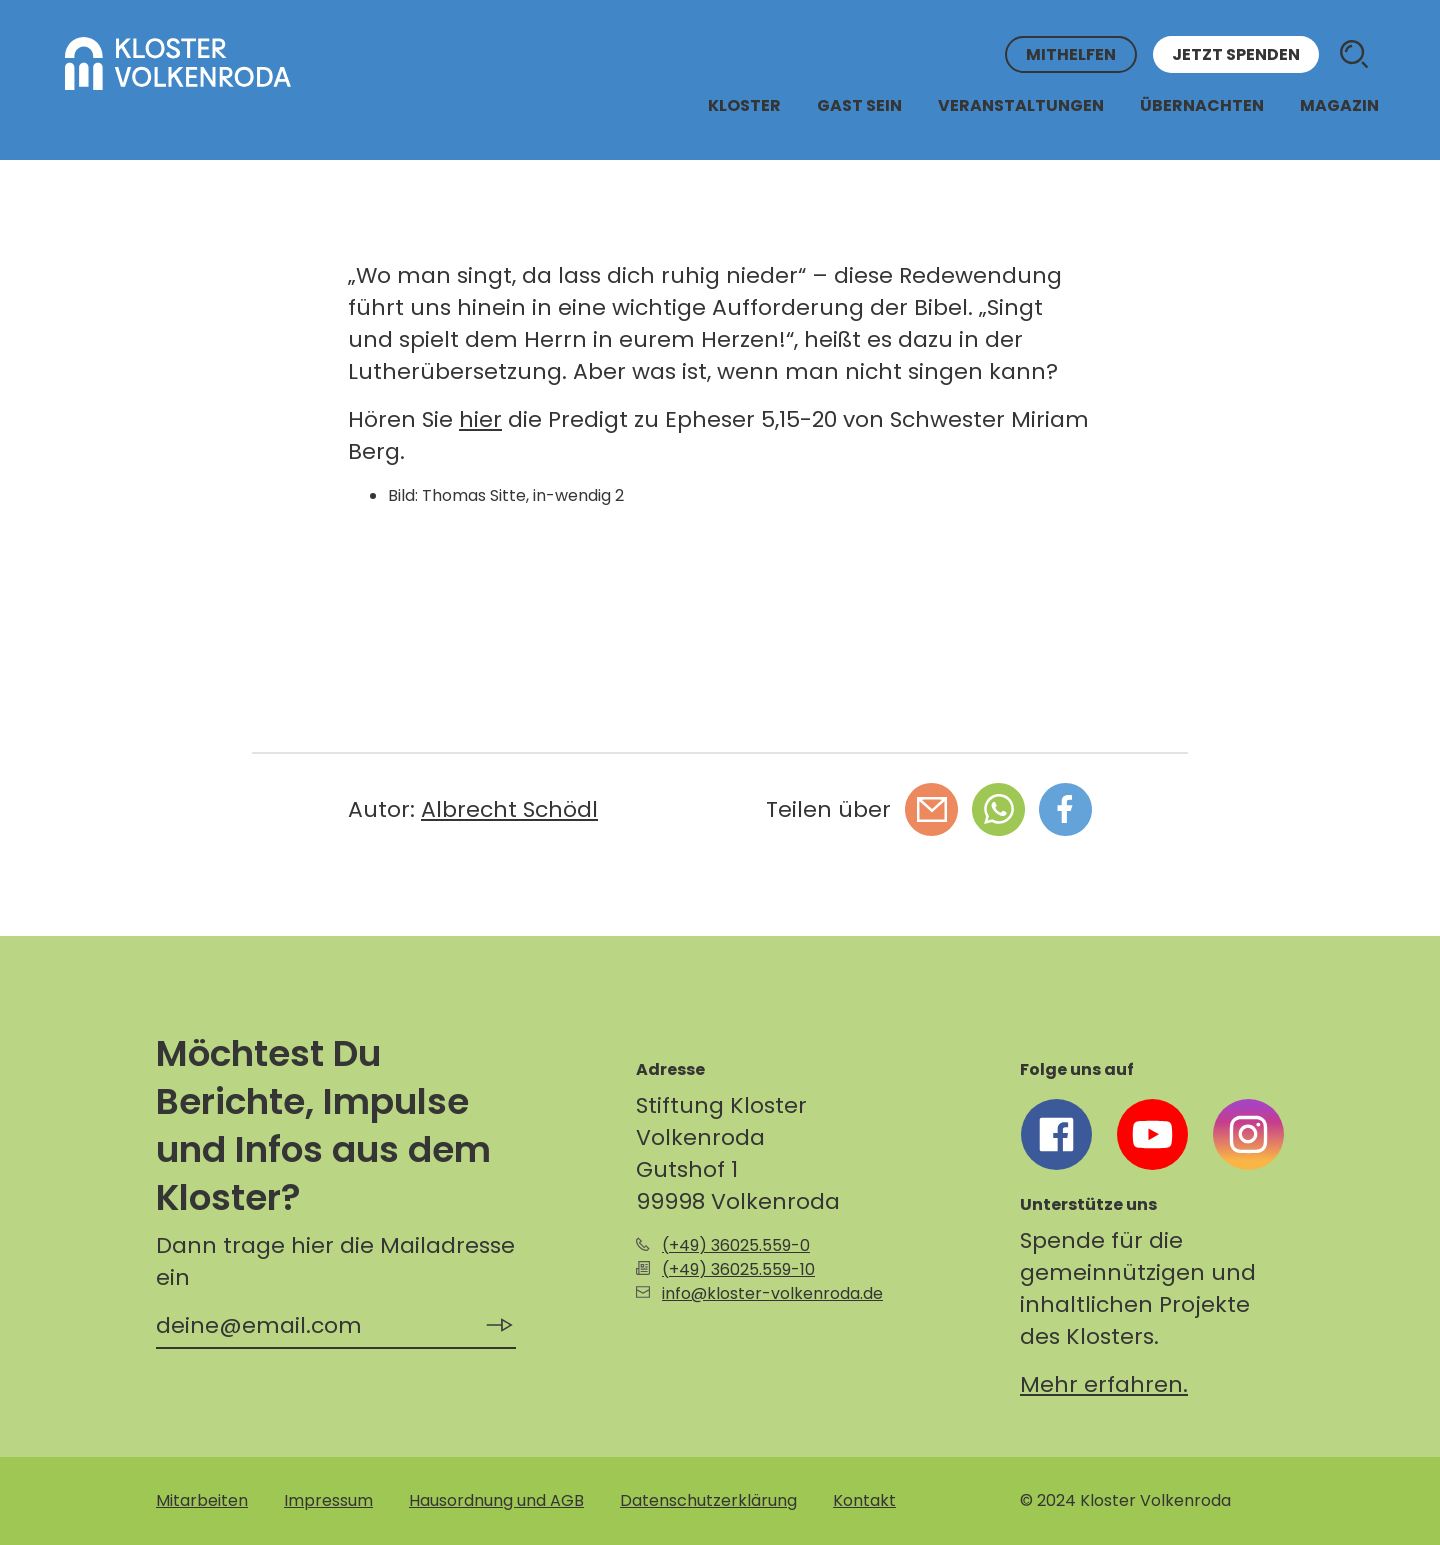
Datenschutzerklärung (708, 1500)
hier (480, 419)
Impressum (328, 1500)
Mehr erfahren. (1104, 1384)
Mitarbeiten (202, 1500)
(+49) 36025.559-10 (738, 1269)
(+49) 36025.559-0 (736, 1245)
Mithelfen (1071, 54)
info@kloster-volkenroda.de (772, 1293)
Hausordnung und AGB (496, 1500)
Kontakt (864, 1500)
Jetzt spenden (1236, 54)
